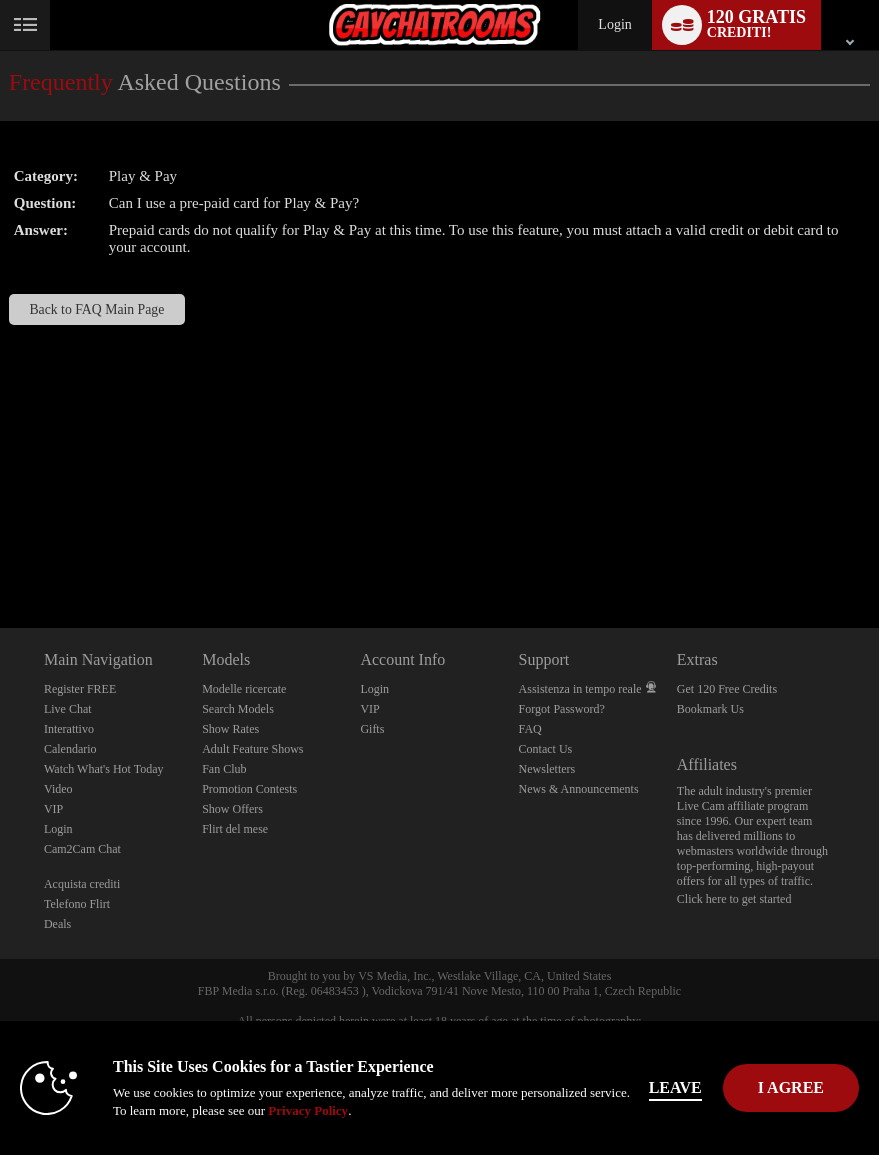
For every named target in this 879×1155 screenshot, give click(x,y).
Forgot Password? (562, 709)
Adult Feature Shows (252, 749)
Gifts (372, 729)
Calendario (70, 749)
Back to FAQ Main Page (96, 309)
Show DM (0, 553)
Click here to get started (734, 899)
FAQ (530, 729)
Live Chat (68, 709)
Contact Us (546, 749)
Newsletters (547, 769)
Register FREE (80, 689)
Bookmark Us (710, 709)
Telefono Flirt (77, 904)
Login (614, 24)
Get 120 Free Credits (727, 689)
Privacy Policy (308, 1110)
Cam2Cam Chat (82, 849)
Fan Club (224, 769)
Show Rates (230, 729)
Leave (675, 1087)
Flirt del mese (235, 829)
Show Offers (232, 809)
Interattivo (69, 729)
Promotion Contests (249, 789)
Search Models (238, 709)
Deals (57, 924)
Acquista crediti (82, 884)
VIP (53, 809)
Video (58, 789)
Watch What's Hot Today (104, 769)
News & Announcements (579, 789)
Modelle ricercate (244, 689)
